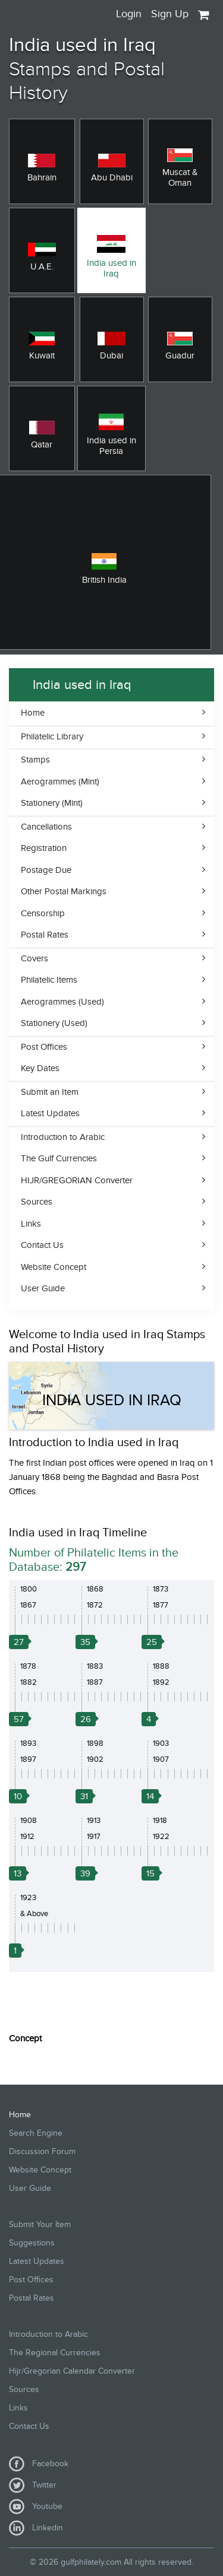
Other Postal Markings (63, 891)
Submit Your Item (40, 2224)
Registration (44, 848)
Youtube (35, 2506)
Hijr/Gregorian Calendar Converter (72, 2371)
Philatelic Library (52, 736)
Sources (36, 1201)
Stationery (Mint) (52, 803)
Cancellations (46, 826)
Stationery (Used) (54, 1023)
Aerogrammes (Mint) (60, 781)
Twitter (32, 2485)
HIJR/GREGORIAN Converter (77, 1180)
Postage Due (46, 870)
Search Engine (35, 2133)
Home (33, 712)
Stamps (35, 759)
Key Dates (40, 1068)
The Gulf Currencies (59, 1158)
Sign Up (170, 14)
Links (31, 1223)
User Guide (43, 1288)
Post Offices (44, 1046)
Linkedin (36, 2528)
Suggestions (32, 2243)
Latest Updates (50, 1113)
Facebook (38, 2464)
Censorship (43, 913)
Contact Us (42, 1245)
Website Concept (53, 1267)
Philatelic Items (49, 979)
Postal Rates (44, 934)
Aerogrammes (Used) (62, 1001)
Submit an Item (49, 1092)
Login (129, 14)
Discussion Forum (42, 2151)
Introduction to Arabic (63, 1137)
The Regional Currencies (54, 2353)
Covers (34, 958)
